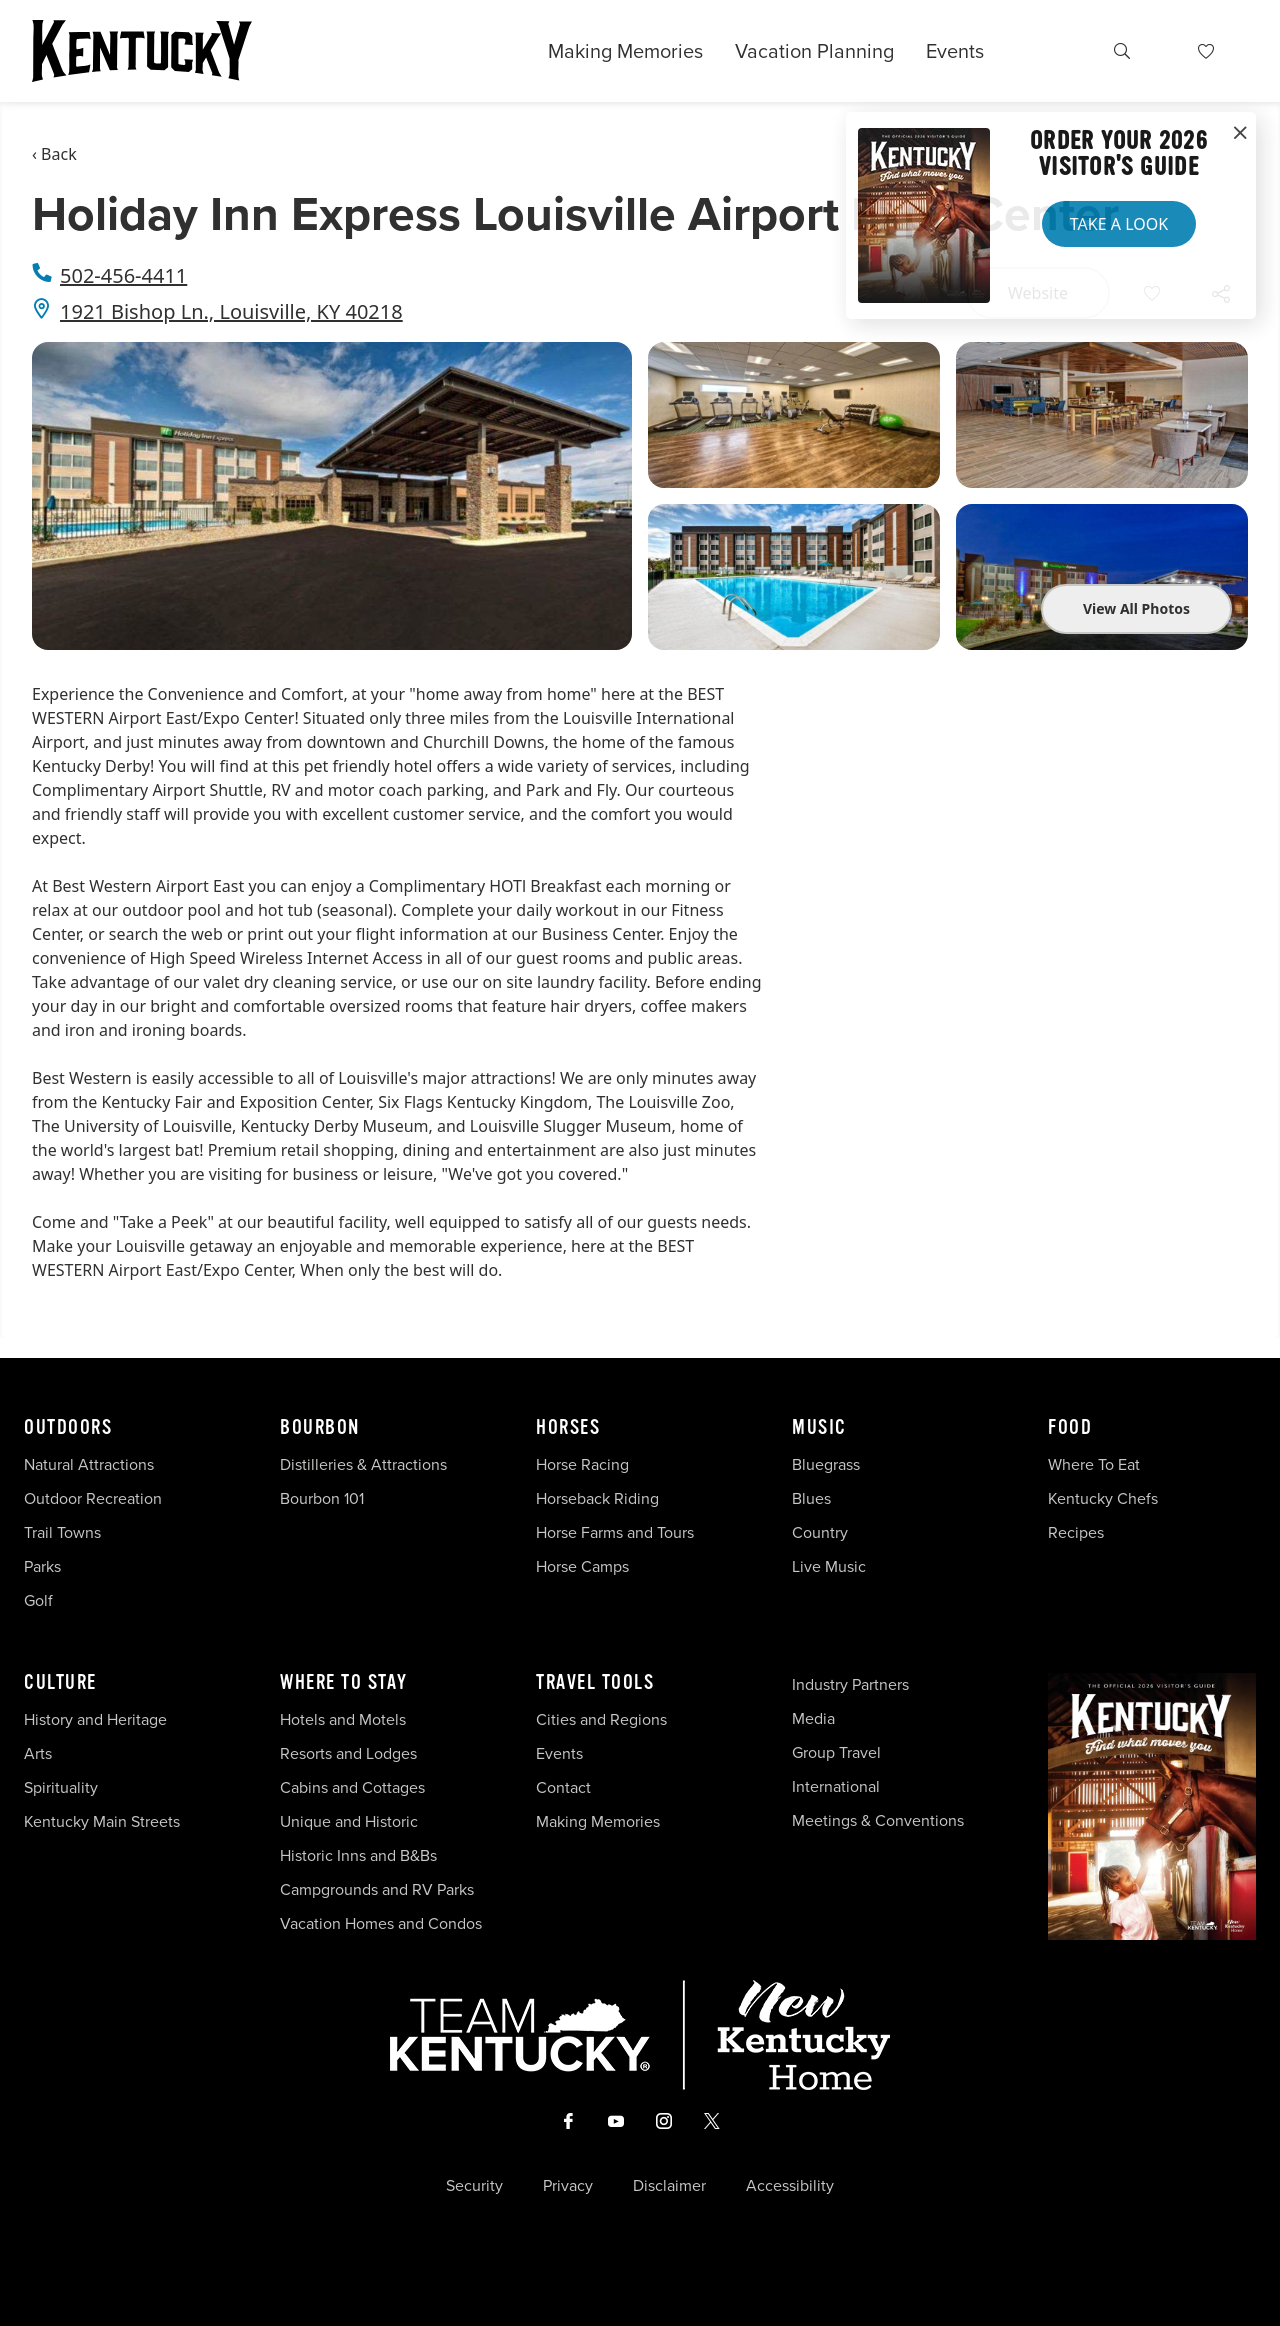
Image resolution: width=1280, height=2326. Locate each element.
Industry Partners (850, 1684)
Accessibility (790, 2186)
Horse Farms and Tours (615, 1532)
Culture (60, 1683)
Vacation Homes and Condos (381, 1923)
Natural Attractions (89, 1464)
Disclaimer (669, 2186)
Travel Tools (595, 1683)
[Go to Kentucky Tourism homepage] (142, 51)
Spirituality (63, 1787)
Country (820, 1532)
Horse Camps (582, 1566)
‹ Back (54, 154)
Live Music (829, 1566)
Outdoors (68, 1428)
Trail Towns (62, 1532)
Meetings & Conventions (878, 1820)
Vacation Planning (814, 51)
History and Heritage (97, 1719)
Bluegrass (826, 1464)
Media (813, 1718)
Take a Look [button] (1119, 224)
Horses (568, 1428)
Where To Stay (344, 1683)
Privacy (568, 2186)
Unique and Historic (349, 1821)
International (836, 1786)
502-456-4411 (123, 275)
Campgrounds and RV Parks (377, 1889)
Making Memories (625, 51)
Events (955, 51)
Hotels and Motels (343, 1719)
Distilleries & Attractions (363, 1464)
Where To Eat (1094, 1464)
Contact (563, 1787)
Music (819, 1428)
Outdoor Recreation (93, 1498)
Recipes (1078, 1532)
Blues (811, 1498)
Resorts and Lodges (348, 1753)
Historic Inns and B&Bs (358, 1855)
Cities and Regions (601, 1719)
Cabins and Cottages (352, 1787)
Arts (38, 1753)
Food (1070, 1428)
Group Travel (836, 1752)
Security (474, 2186)
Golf (38, 1600)
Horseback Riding (597, 1498)
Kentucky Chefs (1103, 1498)
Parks (42, 1566)
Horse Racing (582, 1464)
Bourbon (320, 1428)
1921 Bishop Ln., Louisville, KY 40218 (231, 311)
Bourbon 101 (322, 1498)
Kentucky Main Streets (102, 1821)
